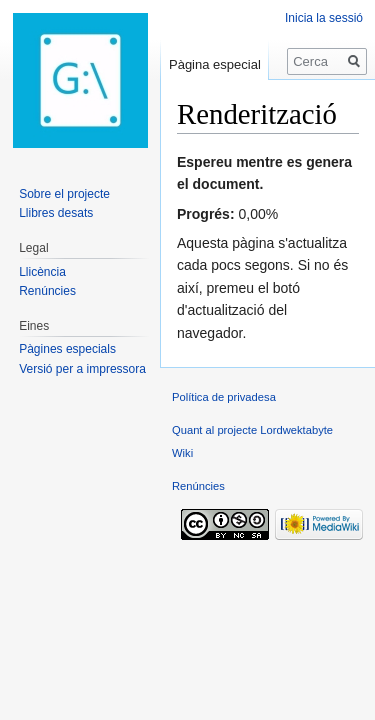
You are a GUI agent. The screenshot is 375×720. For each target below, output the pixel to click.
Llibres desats (56, 213)
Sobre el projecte (64, 194)
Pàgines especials (67, 349)
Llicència (42, 272)
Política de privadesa (224, 397)
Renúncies (47, 291)
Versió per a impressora (82, 369)
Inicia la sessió (324, 18)
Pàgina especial (215, 64)
